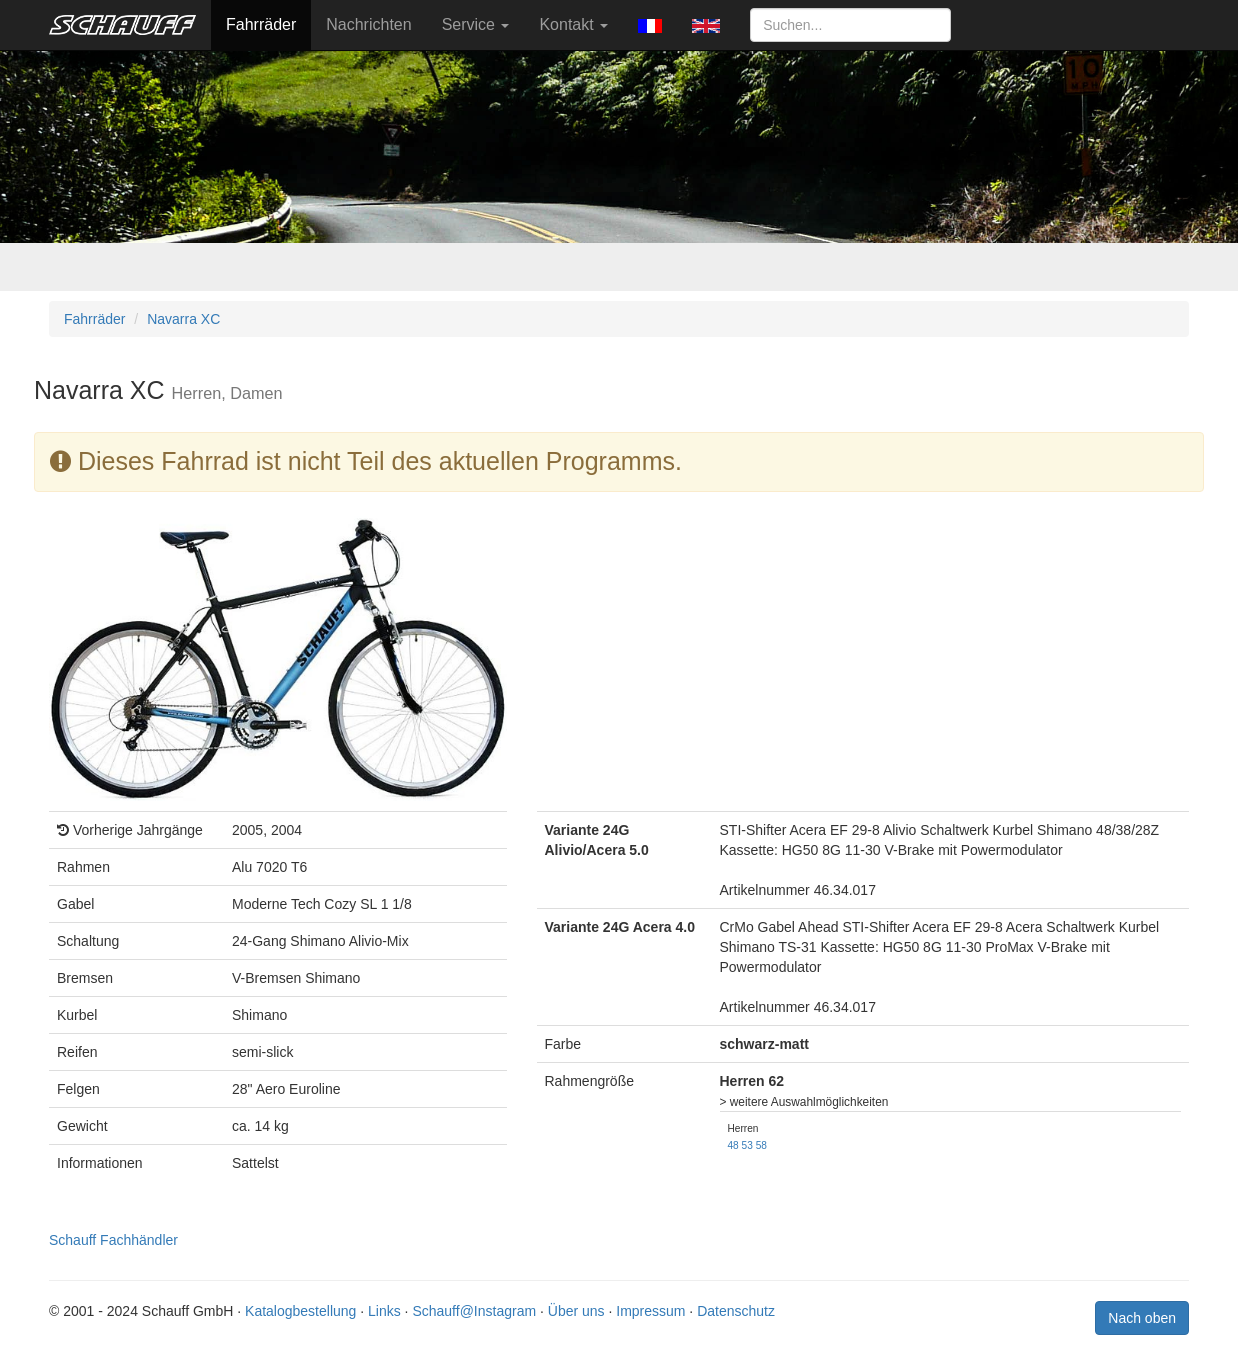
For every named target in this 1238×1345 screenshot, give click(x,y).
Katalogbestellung (300, 1311)
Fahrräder (261, 24)
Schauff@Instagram (474, 1311)
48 (733, 1145)
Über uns (576, 1311)
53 (747, 1145)
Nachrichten (368, 24)
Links (384, 1311)
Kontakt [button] (573, 24)
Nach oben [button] (1142, 1318)
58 (761, 1145)
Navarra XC (183, 319)
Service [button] (476, 24)
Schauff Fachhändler (113, 1240)
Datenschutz (736, 1311)
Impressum (650, 1311)
